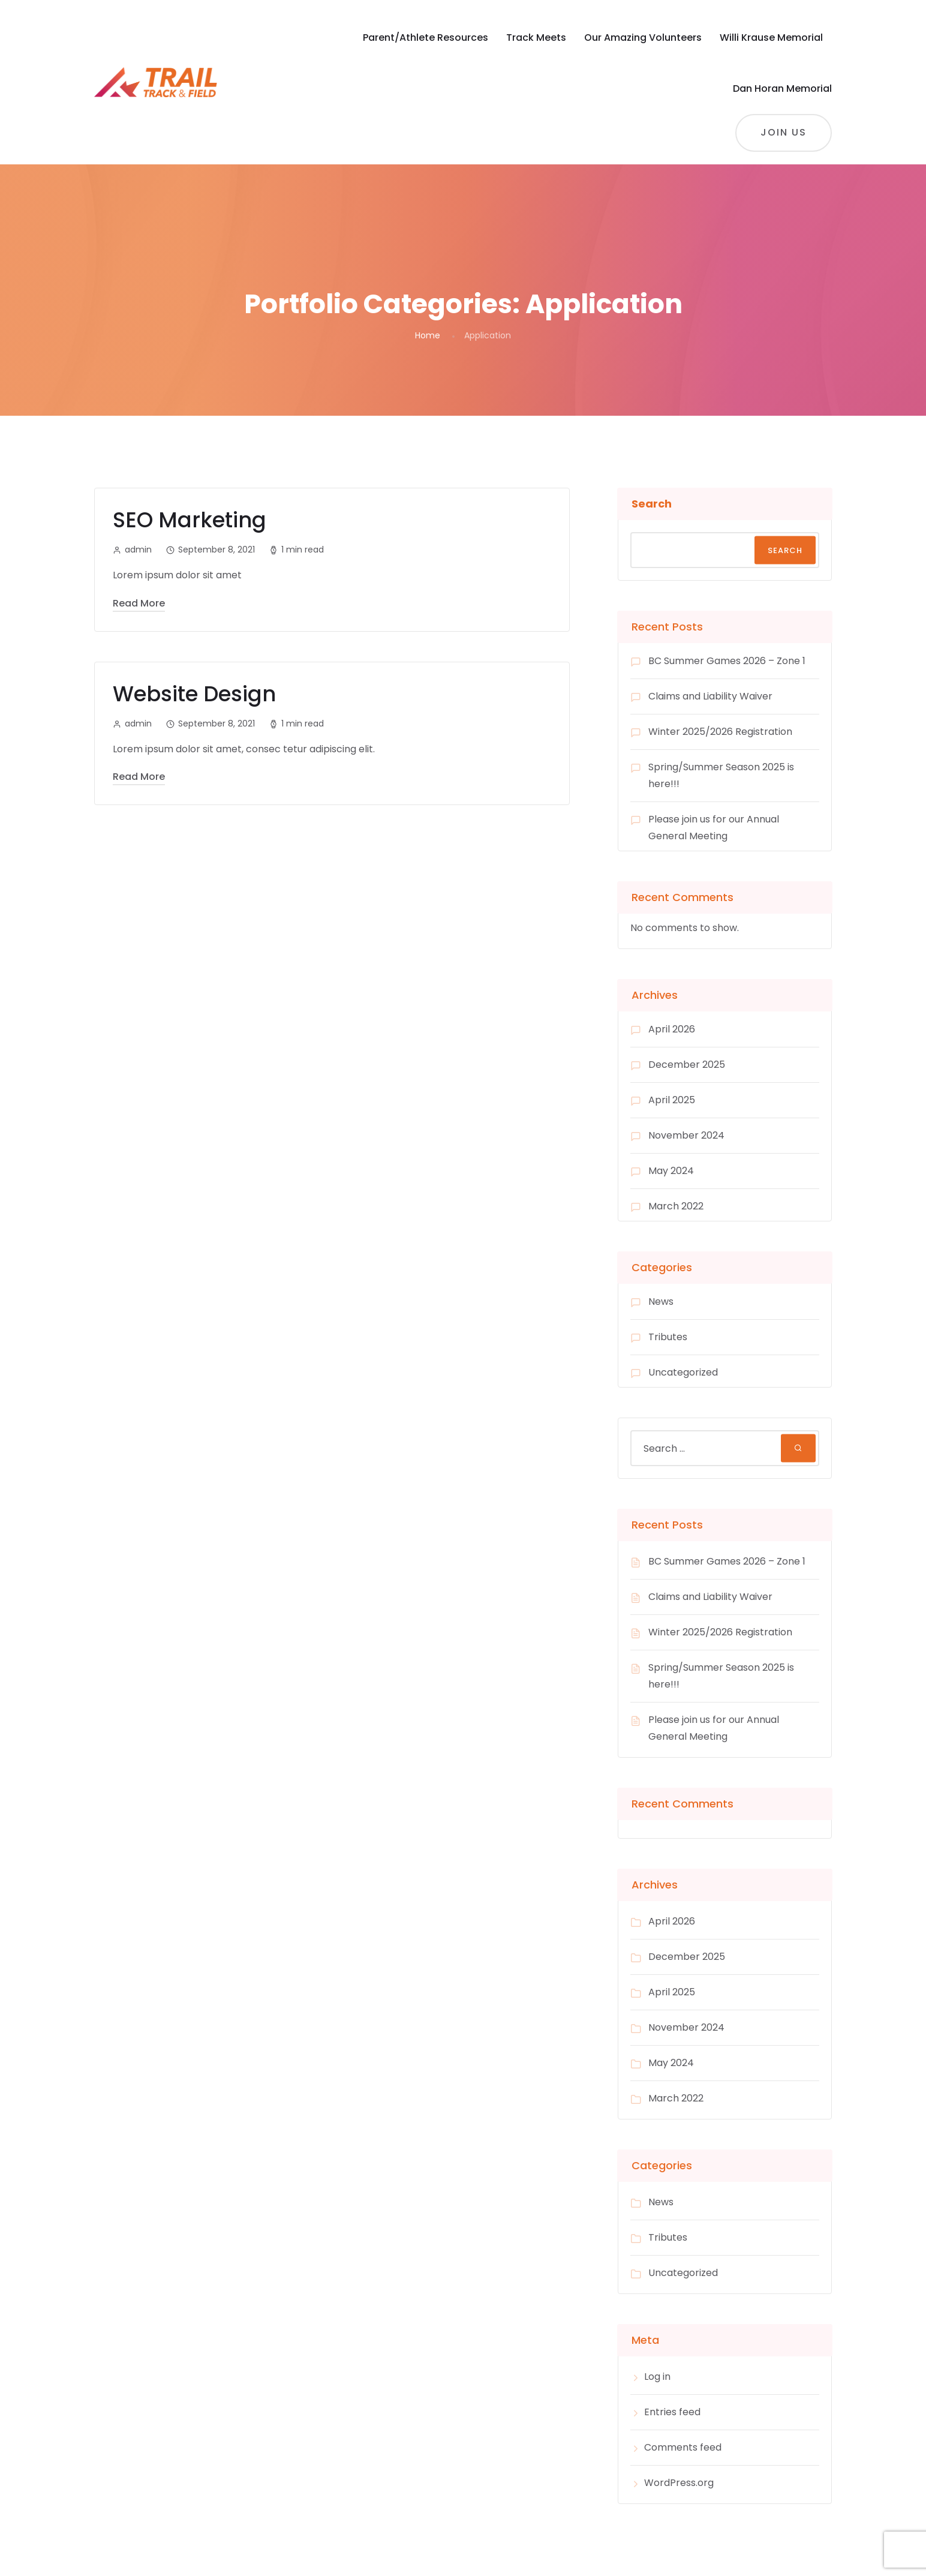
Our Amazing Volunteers (643, 37)
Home (427, 335)
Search (652, 503)
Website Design (194, 693)
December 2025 (686, 1064)
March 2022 (675, 1206)
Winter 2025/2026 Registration (720, 731)
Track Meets (536, 37)
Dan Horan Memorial (782, 88)
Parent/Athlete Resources (425, 37)
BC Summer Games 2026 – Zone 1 (726, 661)
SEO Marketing (189, 520)
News (661, 1301)
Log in (657, 2376)
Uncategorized (683, 1372)
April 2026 (671, 1029)
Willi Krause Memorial (771, 37)
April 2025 (671, 1100)
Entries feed (672, 2412)
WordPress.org (679, 2483)
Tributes (667, 1337)
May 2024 (671, 1171)
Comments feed (682, 2447)
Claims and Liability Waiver (710, 696)
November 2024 (686, 1135)
